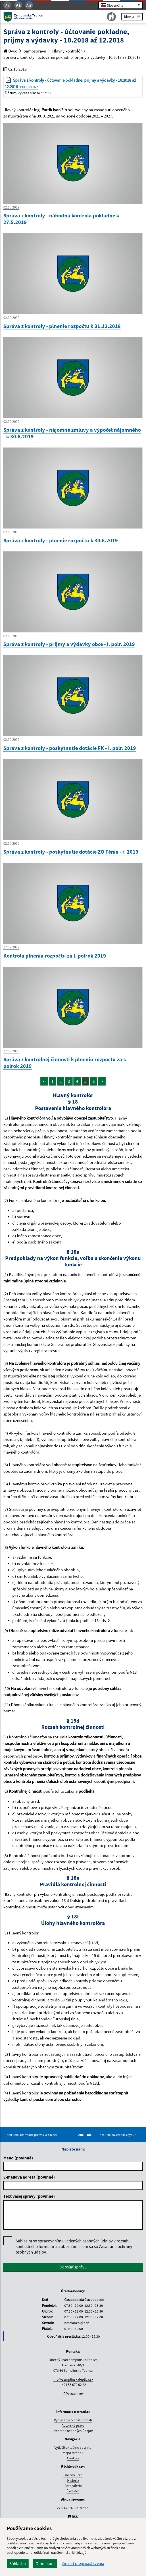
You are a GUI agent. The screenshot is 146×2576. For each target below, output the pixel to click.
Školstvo (73, 2491)
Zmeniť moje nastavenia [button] (83, 2563)
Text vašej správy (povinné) (29, 2196)
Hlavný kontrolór (67, 51)
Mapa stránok (73, 2452)
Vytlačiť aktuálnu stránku (73, 2447)
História (73, 2480)
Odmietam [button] (45, 2563)
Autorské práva (73, 2425)
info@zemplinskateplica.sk (73, 2379)
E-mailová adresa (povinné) (29, 2177)
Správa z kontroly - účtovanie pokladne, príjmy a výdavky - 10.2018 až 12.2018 (71, 57)
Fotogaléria (73, 2485)
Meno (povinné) (18, 2158)
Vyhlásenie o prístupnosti (73, 2420)
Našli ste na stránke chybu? (118, 2135)
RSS (73, 2516)
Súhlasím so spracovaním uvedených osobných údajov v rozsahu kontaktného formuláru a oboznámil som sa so (74, 2246)
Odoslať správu (73, 2267)
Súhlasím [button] (17, 2563)
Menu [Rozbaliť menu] (132, 16)
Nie (90, 2135)
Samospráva (35, 51)
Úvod (10, 51)
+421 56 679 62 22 (73, 2384)
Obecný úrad (73, 2475)
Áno (81, 2135)
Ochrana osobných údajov (73, 2430)
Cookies (73, 2458)
